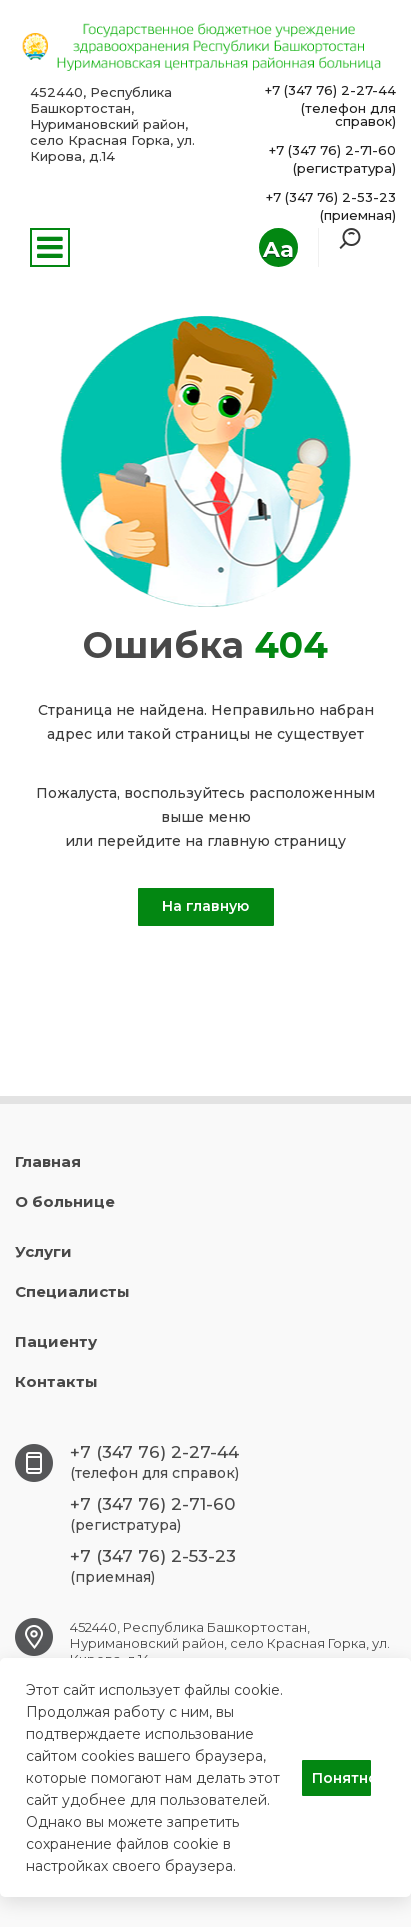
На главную (205, 906)
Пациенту (56, 1341)
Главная (48, 1161)
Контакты (56, 1381)
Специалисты (72, 1291)
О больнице (65, 1201)
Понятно (341, 1778)
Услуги (43, 1251)
